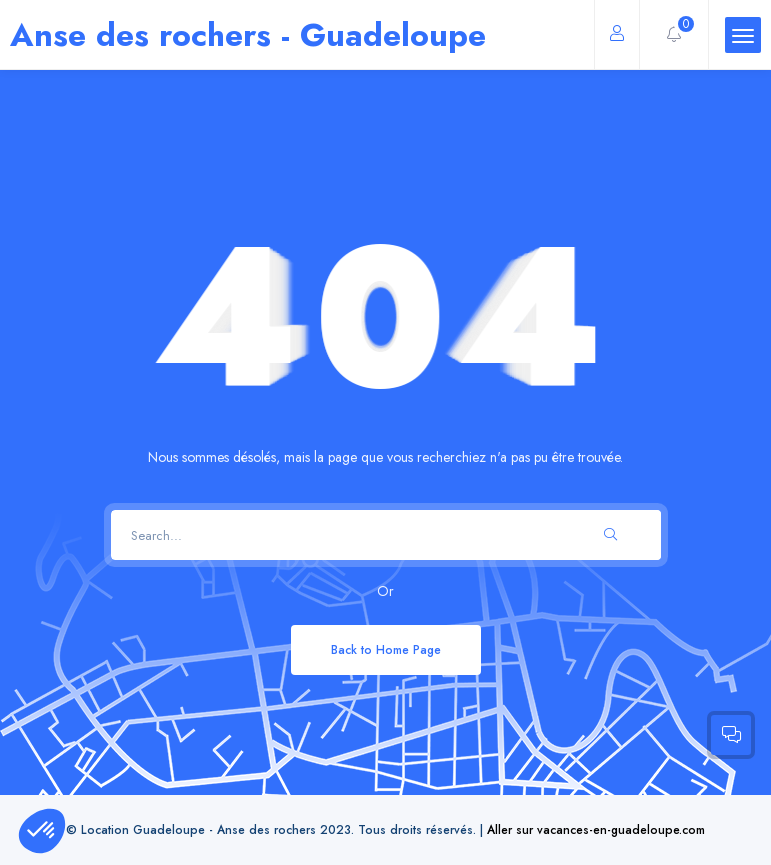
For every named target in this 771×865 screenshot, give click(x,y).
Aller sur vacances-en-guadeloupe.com (596, 829)
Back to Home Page (386, 649)
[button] (42, 831)
